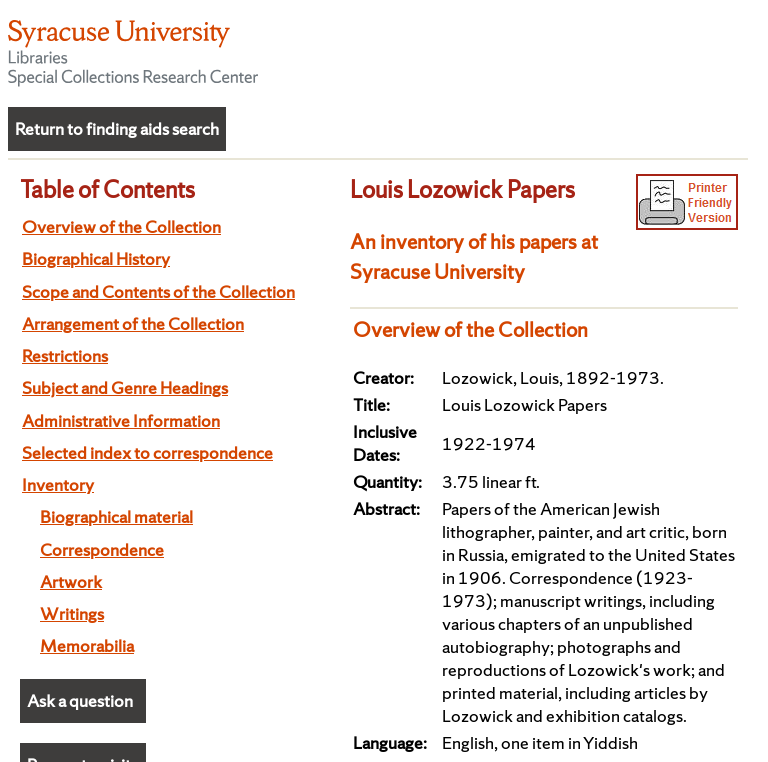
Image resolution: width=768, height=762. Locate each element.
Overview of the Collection (121, 226)
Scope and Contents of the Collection (158, 291)
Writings (72, 613)
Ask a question (80, 700)
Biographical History (96, 258)
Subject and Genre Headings (125, 387)
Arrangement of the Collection (133, 323)
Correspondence (102, 549)
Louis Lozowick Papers (462, 189)
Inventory (58, 484)
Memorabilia (87, 645)
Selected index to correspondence (147, 452)
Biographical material (116, 516)
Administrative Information (121, 420)
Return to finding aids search (117, 128)
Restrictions (65, 355)
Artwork (71, 581)
